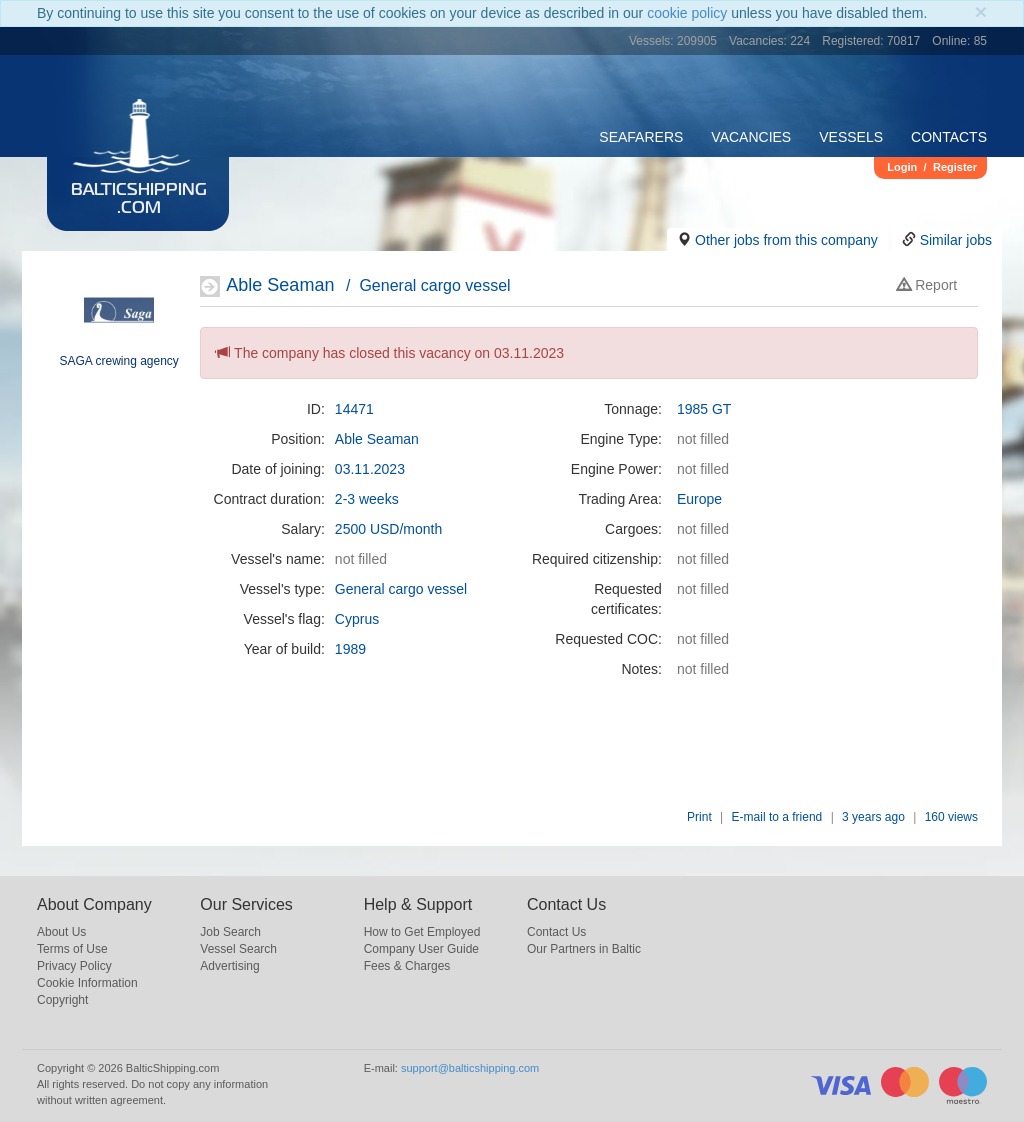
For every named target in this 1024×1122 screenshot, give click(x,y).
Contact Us (556, 932)
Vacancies (751, 137)
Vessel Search (238, 949)
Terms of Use (72, 949)
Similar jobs (956, 240)
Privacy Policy (74, 966)
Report (927, 285)
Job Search (230, 932)
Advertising (229, 966)
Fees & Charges (407, 966)
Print (699, 817)
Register (955, 167)
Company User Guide (421, 949)
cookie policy (687, 13)
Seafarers (641, 137)
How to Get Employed (422, 932)
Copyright (62, 1000)
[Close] (981, 11)
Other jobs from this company (786, 240)
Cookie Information (87, 983)
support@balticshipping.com (470, 1068)
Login (902, 167)
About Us (61, 932)
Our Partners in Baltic (584, 949)
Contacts (949, 137)
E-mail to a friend (777, 817)
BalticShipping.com (139, 200)
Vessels (851, 137)
